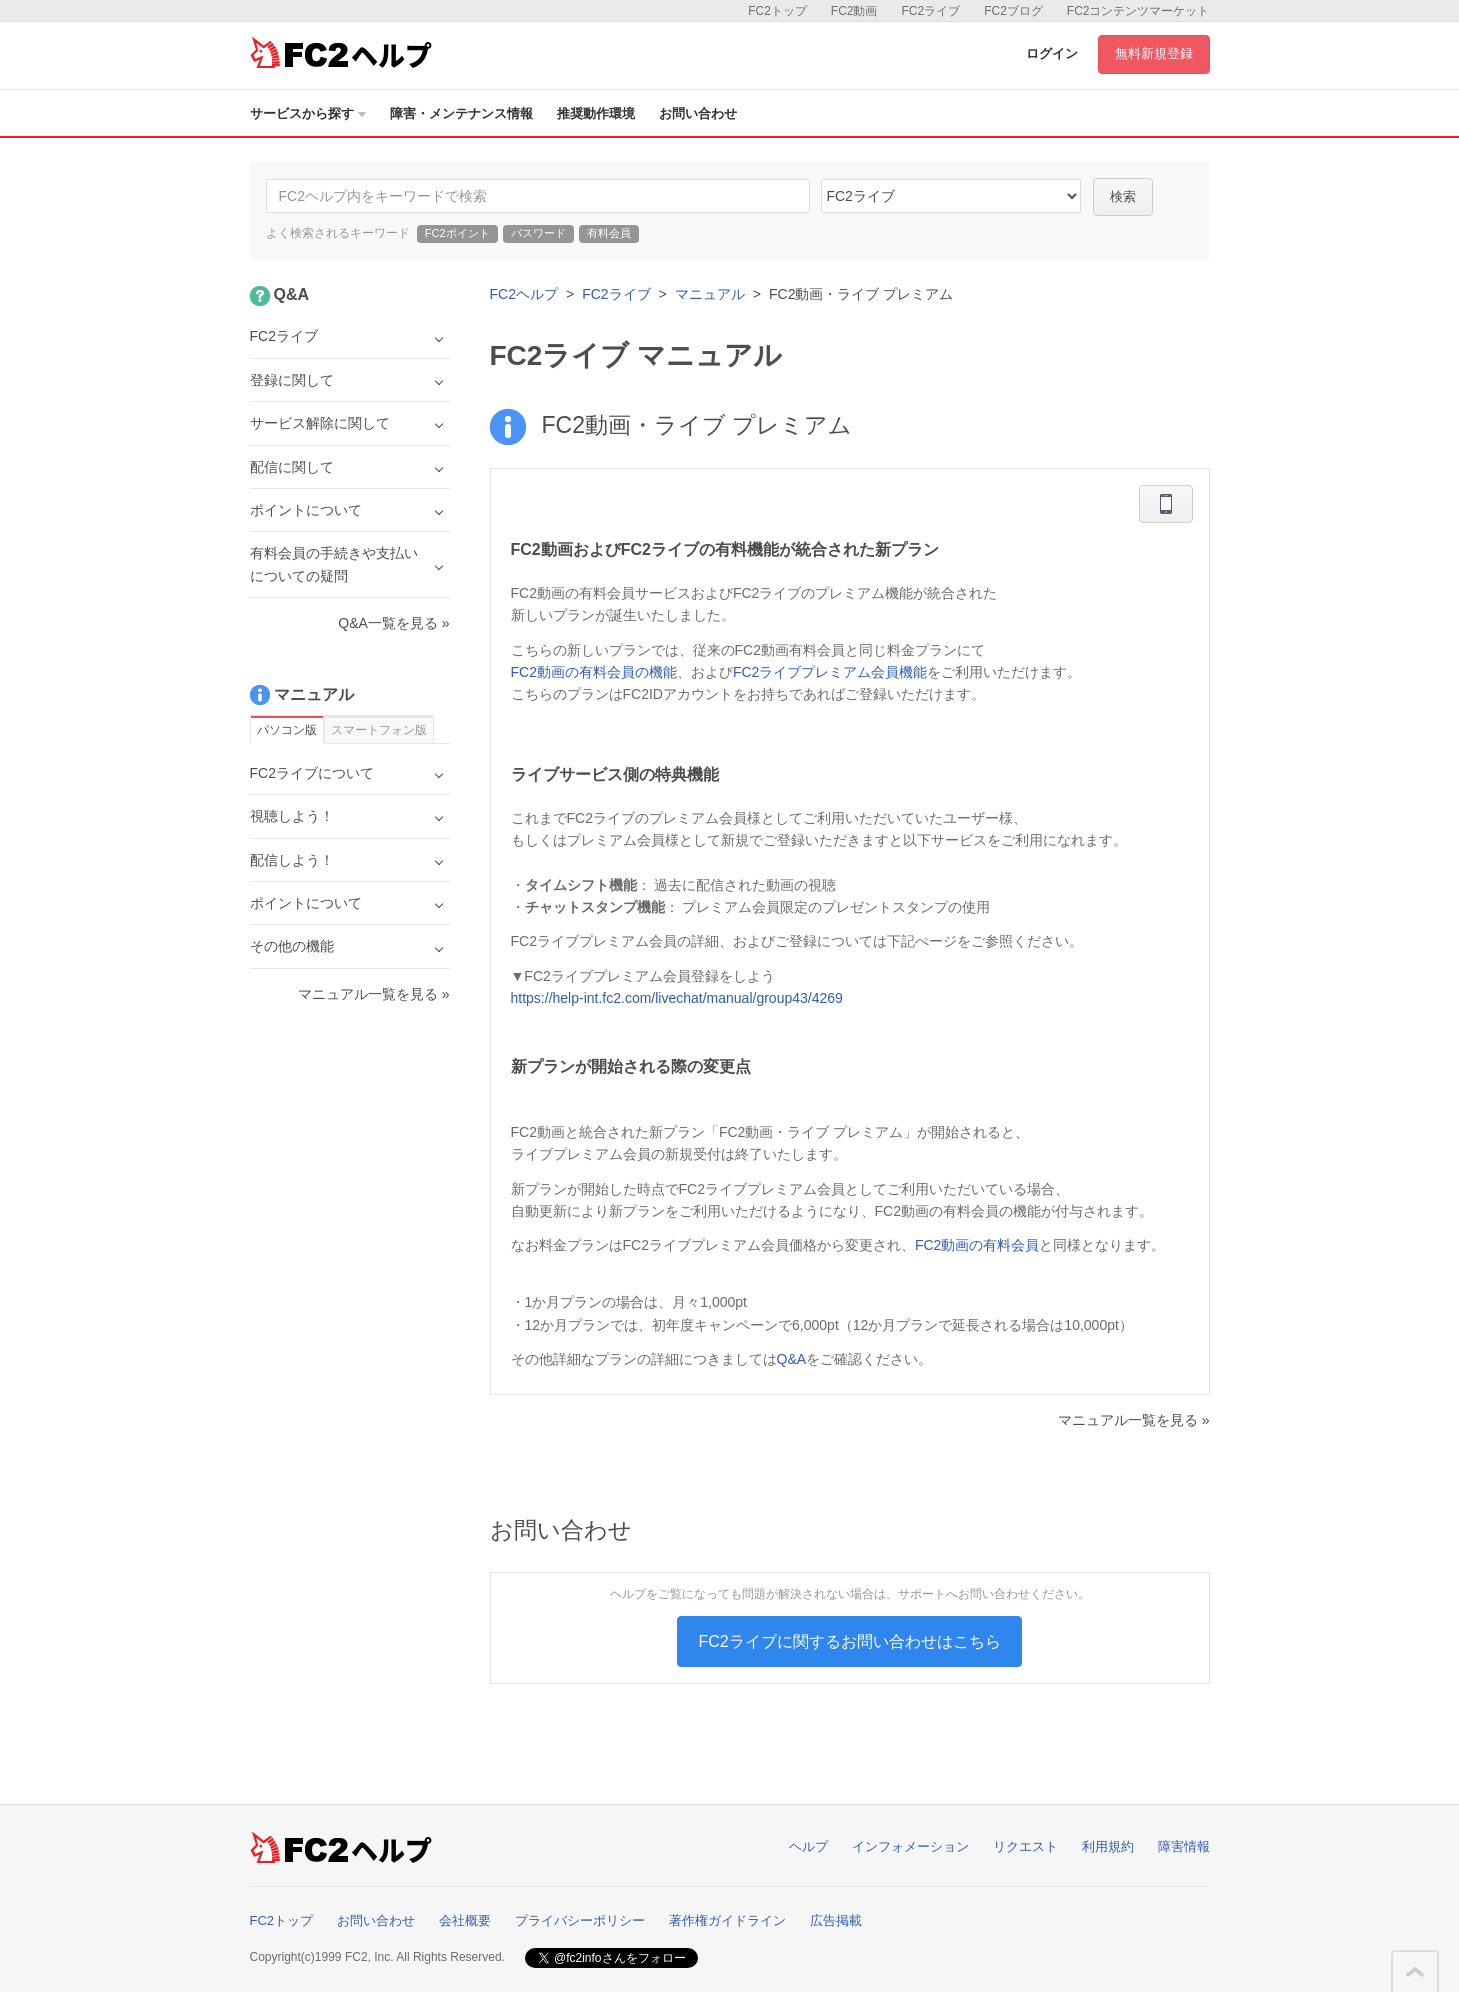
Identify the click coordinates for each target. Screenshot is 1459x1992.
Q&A (792, 1359)
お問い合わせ (698, 113)
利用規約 (1108, 1846)
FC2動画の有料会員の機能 (594, 672)
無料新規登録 (1154, 53)
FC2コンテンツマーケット (1138, 11)
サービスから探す (308, 113)
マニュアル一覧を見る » (1134, 1420)
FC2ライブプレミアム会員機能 (830, 672)
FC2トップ (777, 11)
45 (951, 196)
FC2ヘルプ (524, 294)
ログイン (1052, 53)
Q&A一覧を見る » (393, 623)
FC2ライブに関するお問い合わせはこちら (849, 1641)
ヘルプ (808, 1846)
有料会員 (609, 233)
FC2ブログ (1013, 11)
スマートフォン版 (379, 730)
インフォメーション (910, 1846)
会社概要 (465, 1920)
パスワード (538, 233)
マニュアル (710, 294)
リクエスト (1025, 1846)
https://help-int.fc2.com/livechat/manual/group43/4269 (677, 998)
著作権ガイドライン (727, 1920)
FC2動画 (854, 11)
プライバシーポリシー (580, 1920)
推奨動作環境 (596, 113)
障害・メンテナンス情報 (461, 113)
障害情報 (1184, 1846)
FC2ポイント (457, 233)
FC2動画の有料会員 (977, 1245)
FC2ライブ (930, 11)
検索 (1123, 196)
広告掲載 (836, 1920)
